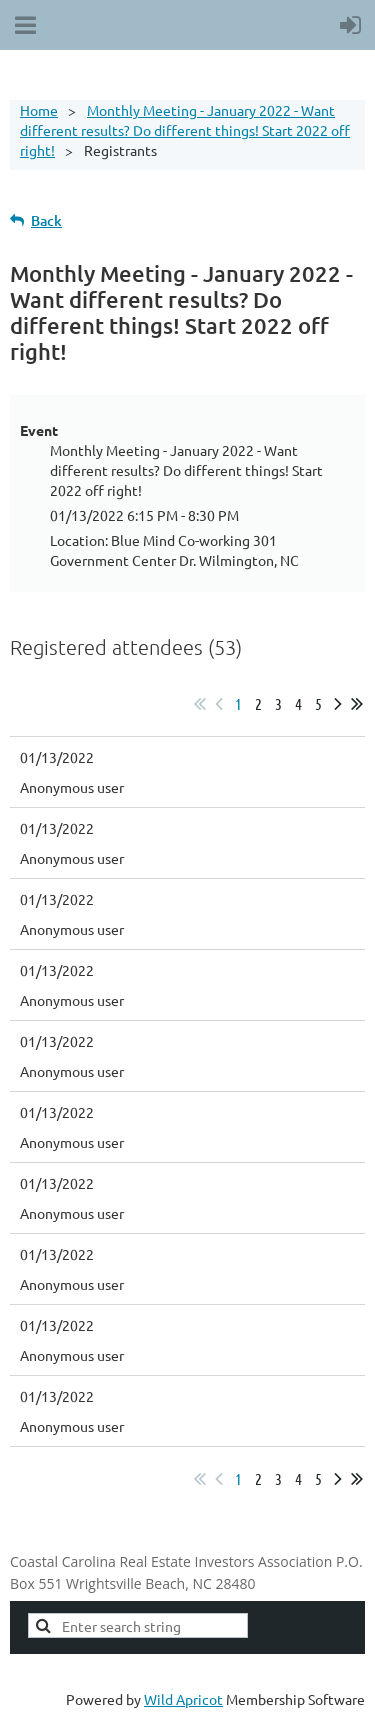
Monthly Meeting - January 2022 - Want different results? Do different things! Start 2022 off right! (185, 130)
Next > (338, 704)
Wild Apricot (183, 1699)
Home (39, 110)
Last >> (357, 704)
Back (46, 220)
